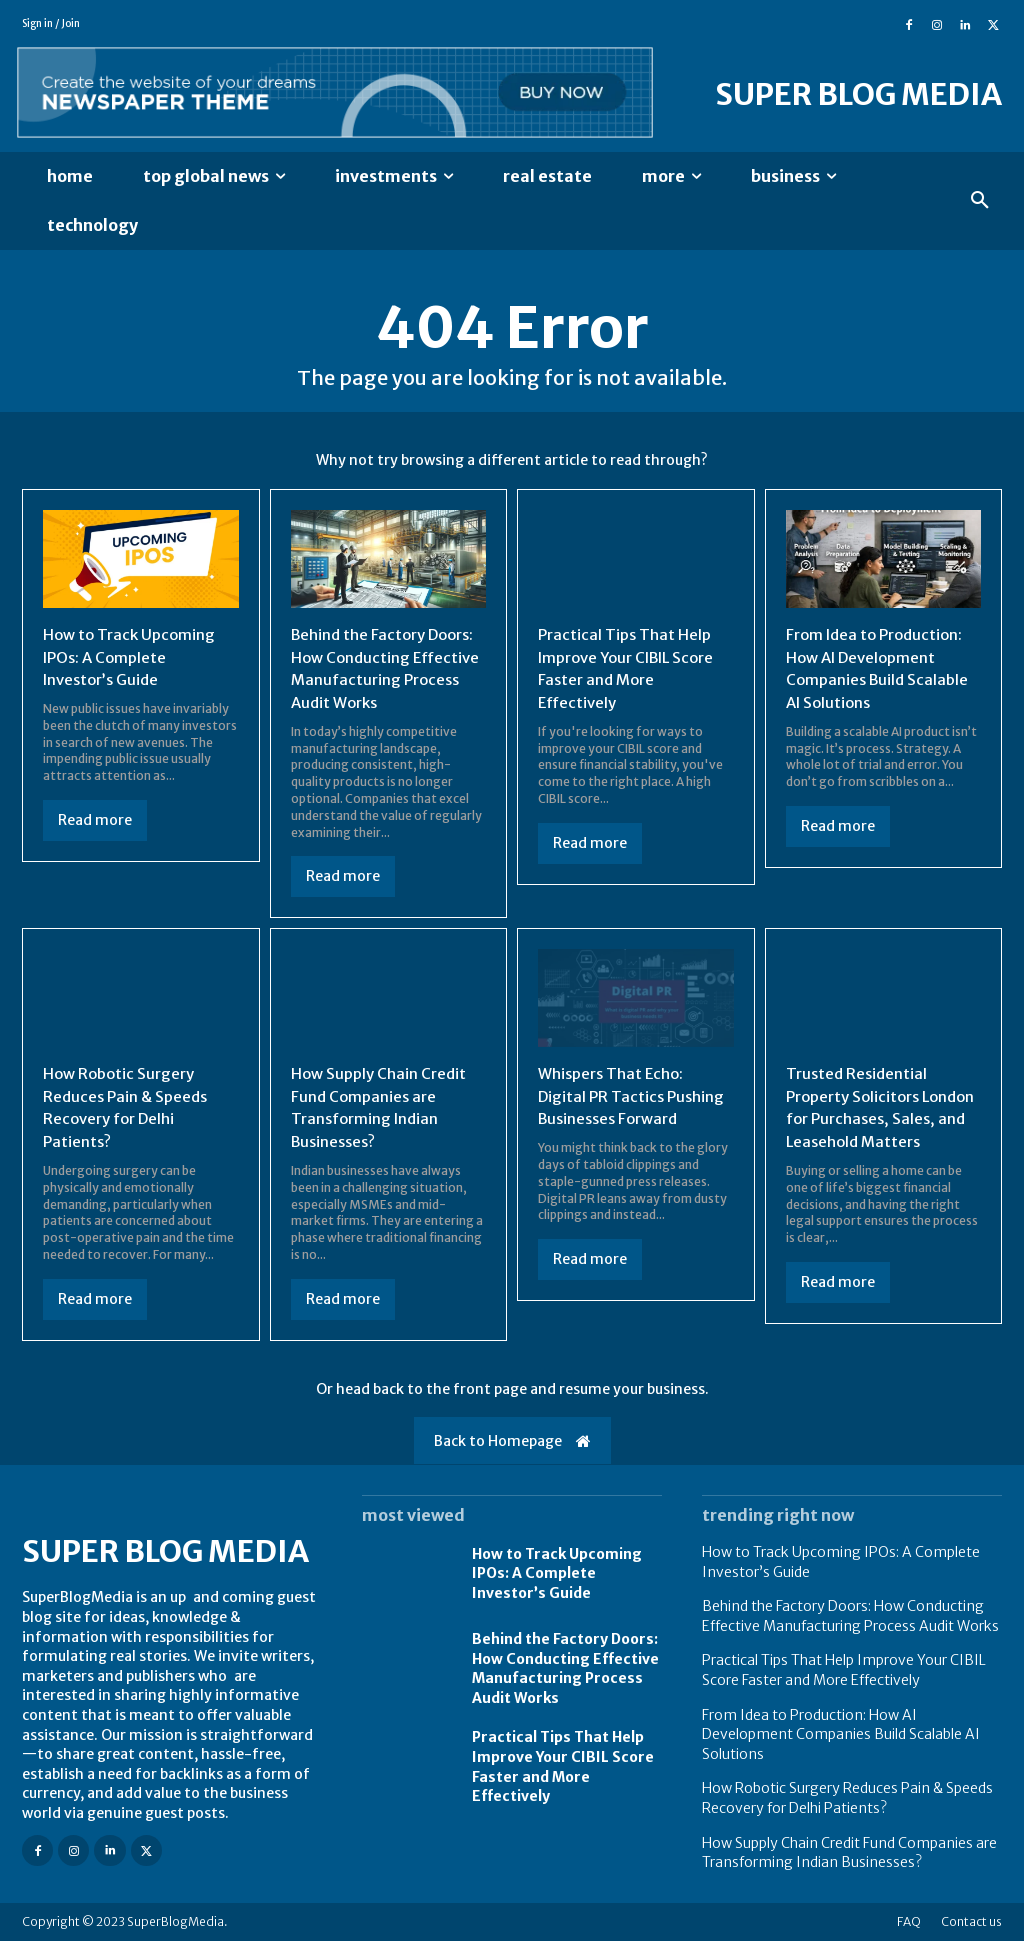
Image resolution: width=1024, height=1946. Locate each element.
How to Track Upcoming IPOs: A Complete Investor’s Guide (132, 659)
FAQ (909, 1926)
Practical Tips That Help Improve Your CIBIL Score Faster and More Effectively (634, 670)
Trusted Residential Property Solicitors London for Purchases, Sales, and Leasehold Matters (871, 1119)
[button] (980, 201)
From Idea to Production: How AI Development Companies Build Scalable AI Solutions (880, 670)
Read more (95, 822)
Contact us (971, 1926)
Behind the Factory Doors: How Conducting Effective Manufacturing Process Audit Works (383, 670)
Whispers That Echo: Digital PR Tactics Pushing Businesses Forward (634, 1096)
